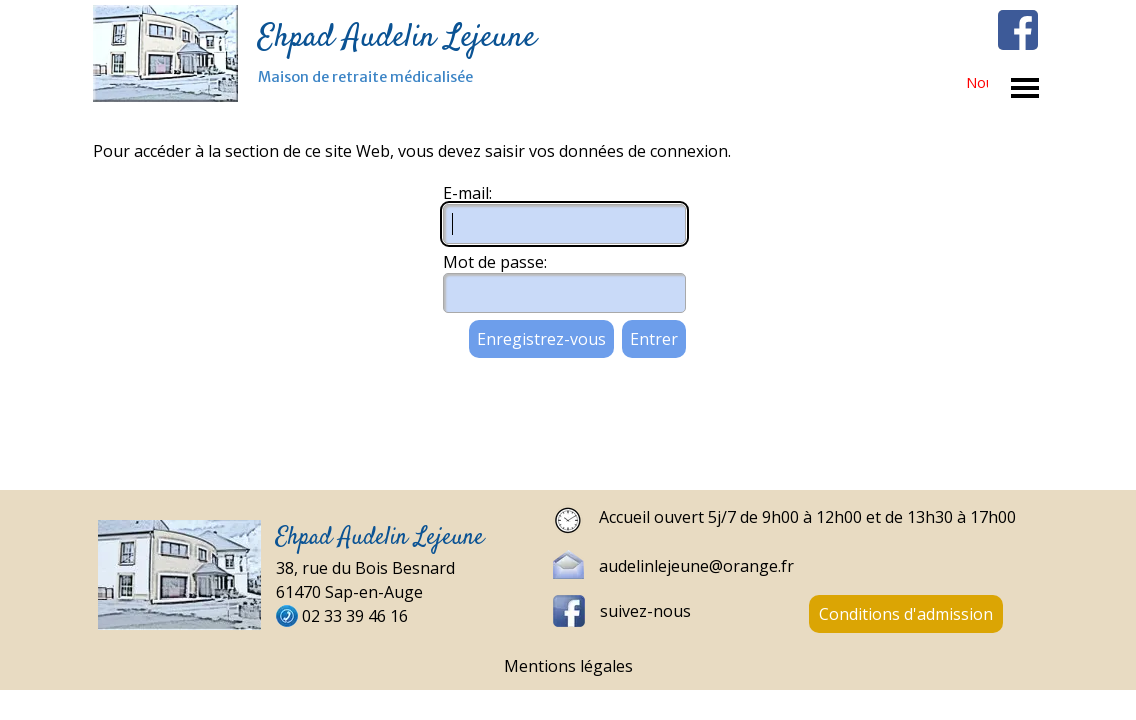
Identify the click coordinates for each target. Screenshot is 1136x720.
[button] (576, 564)
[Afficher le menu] (1025, 88)
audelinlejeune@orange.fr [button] (696, 566)
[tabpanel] (798, 520)
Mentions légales (568, 666)
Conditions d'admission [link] (906, 614)
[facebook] (1018, 30)
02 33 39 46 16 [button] (355, 616)
